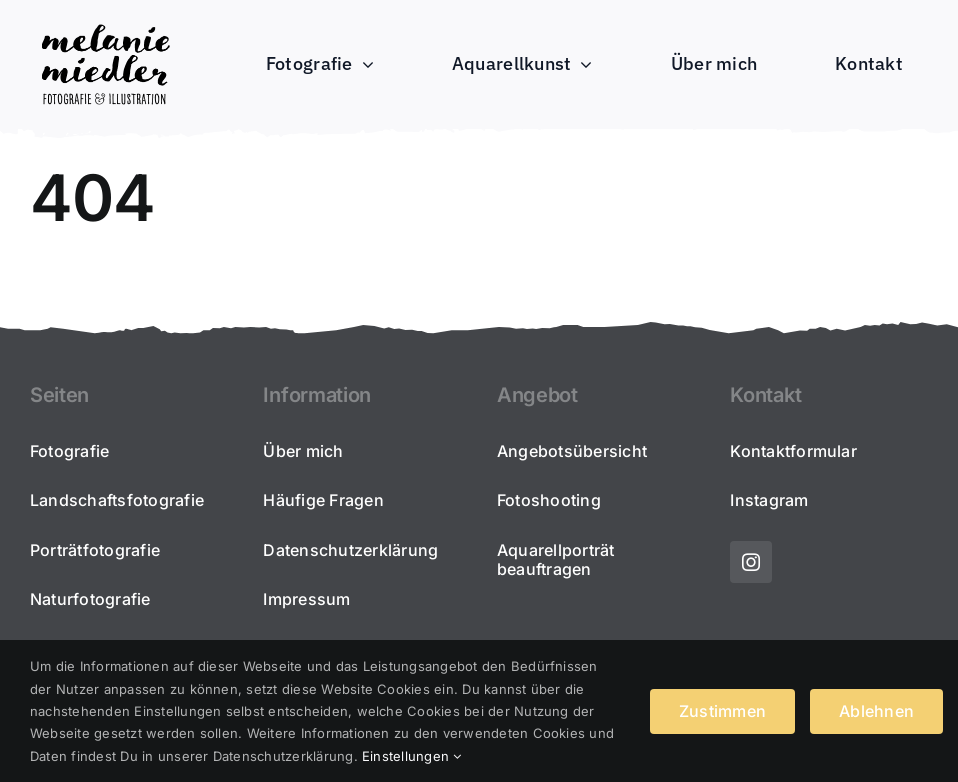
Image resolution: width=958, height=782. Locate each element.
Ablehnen (876, 711)
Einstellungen (412, 756)
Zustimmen (722, 711)
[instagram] (751, 562)
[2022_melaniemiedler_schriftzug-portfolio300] (105, 24)
